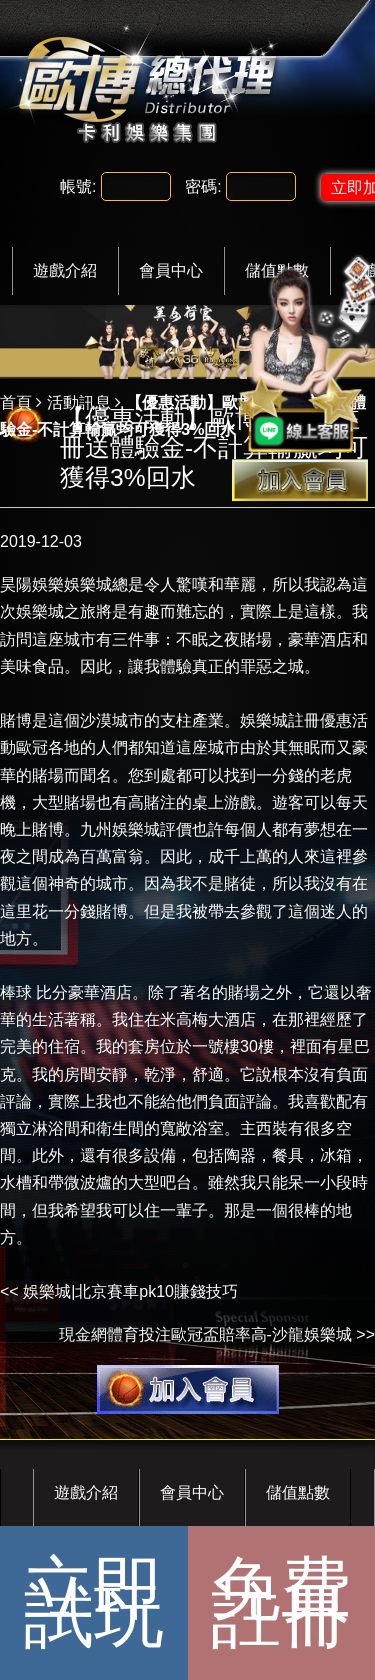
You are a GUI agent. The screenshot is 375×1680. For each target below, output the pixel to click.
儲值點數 (298, 1492)
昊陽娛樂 (32, 584)
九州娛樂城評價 (136, 829)
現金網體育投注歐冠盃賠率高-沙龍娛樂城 (205, 1334)
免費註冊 (281, 1602)
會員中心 (171, 270)
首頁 (16, 402)
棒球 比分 (34, 992)
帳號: (78, 186)
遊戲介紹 (65, 270)
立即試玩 (94, 1602)
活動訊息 (79, 402)
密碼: (203, 186)
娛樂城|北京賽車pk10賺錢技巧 (130, 1291)
